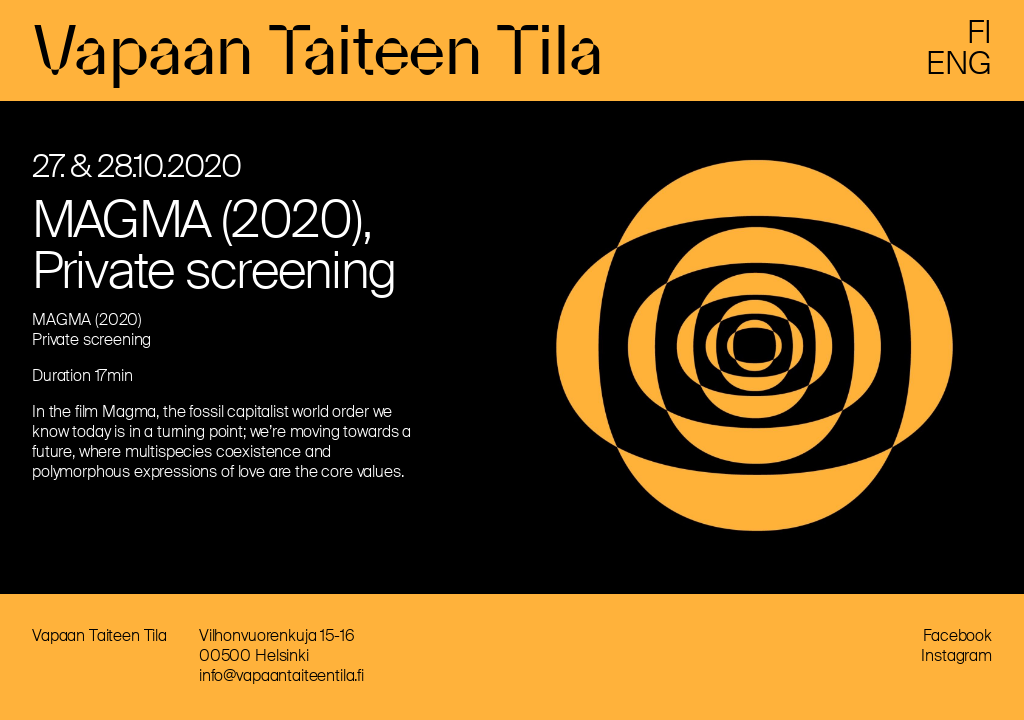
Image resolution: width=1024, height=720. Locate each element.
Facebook (957, 635)
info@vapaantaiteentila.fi (281, 675)
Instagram (956, 655)
